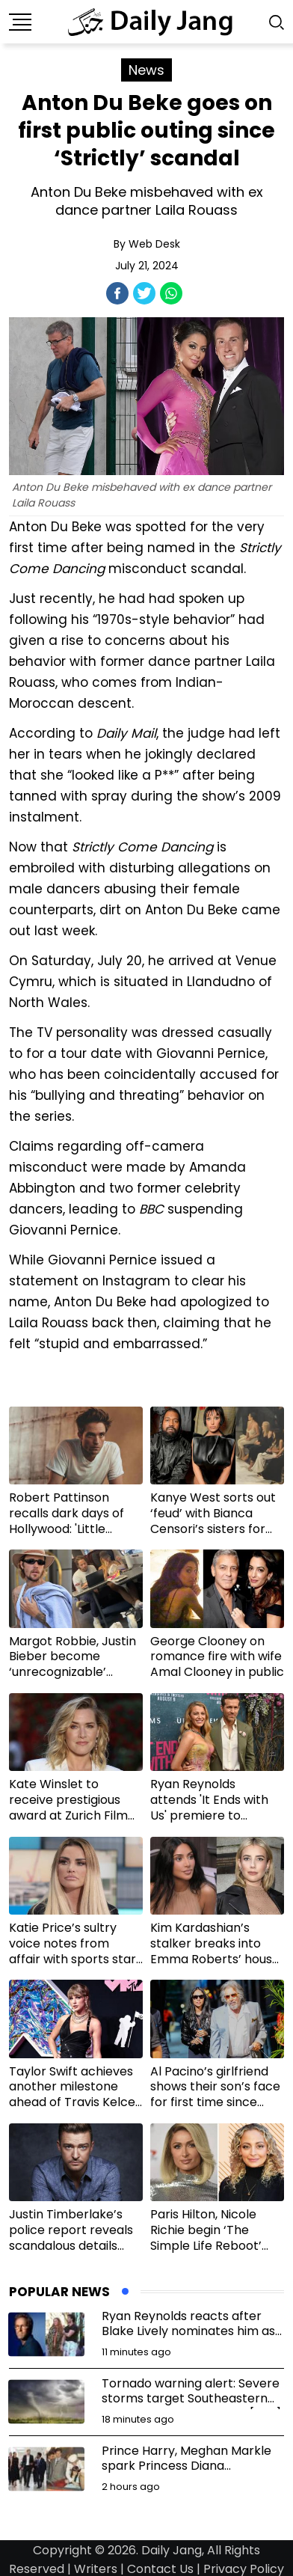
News (146, 70)
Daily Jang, (172, 2550)
